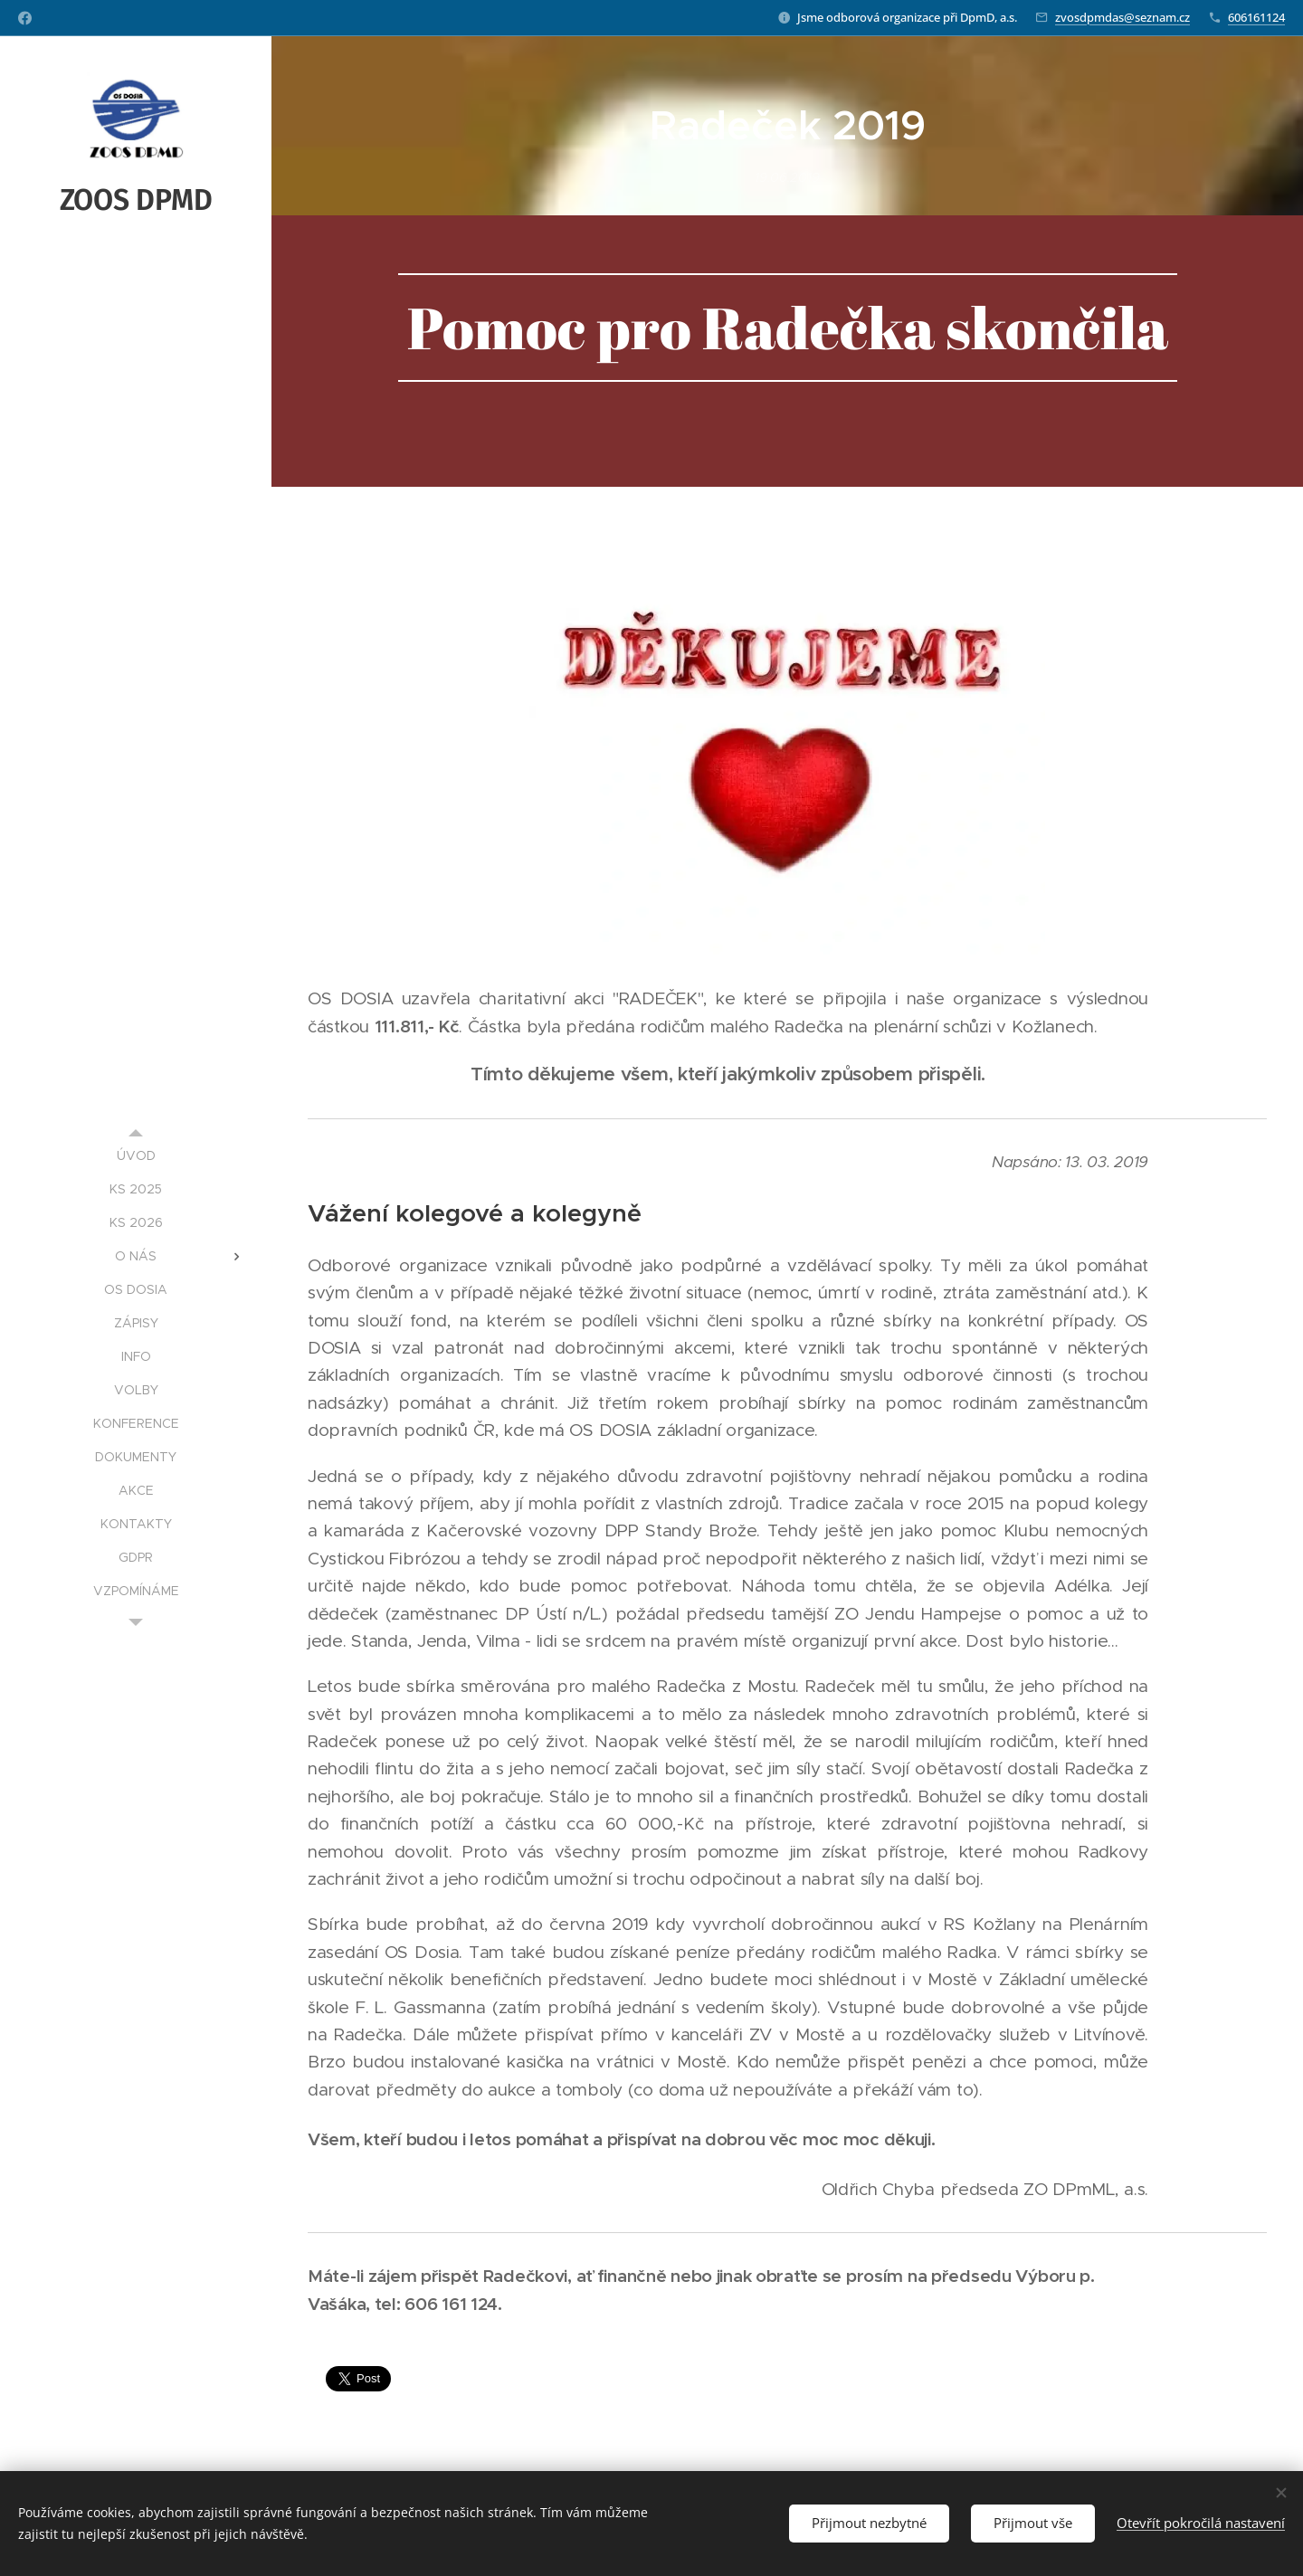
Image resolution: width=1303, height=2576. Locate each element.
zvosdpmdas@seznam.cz (1122, 17)
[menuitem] (135, 1155)
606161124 (1256, 17)
